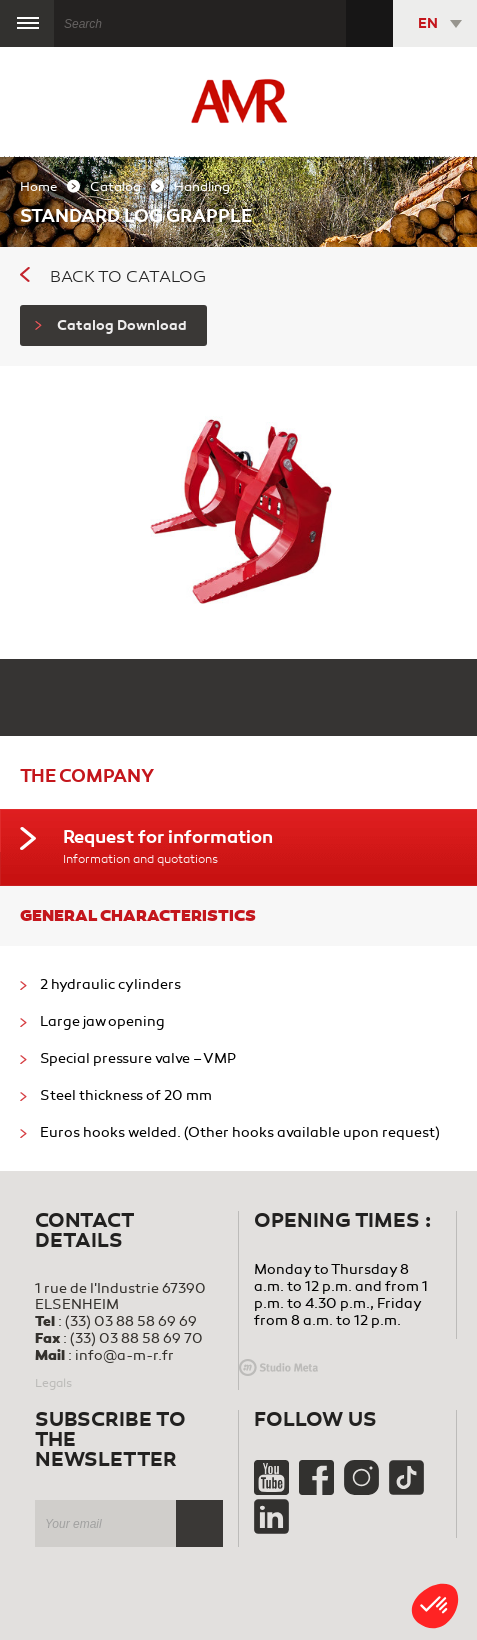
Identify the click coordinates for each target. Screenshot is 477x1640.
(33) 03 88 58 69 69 (131, 1321)
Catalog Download (111, 325)
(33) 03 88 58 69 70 (136, 1338)
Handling (202, 187)
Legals (53, 1383)
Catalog (115, 187)
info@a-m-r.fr (124, 1355)
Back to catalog (113, 277)
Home (38, 187)
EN (428, 23)
